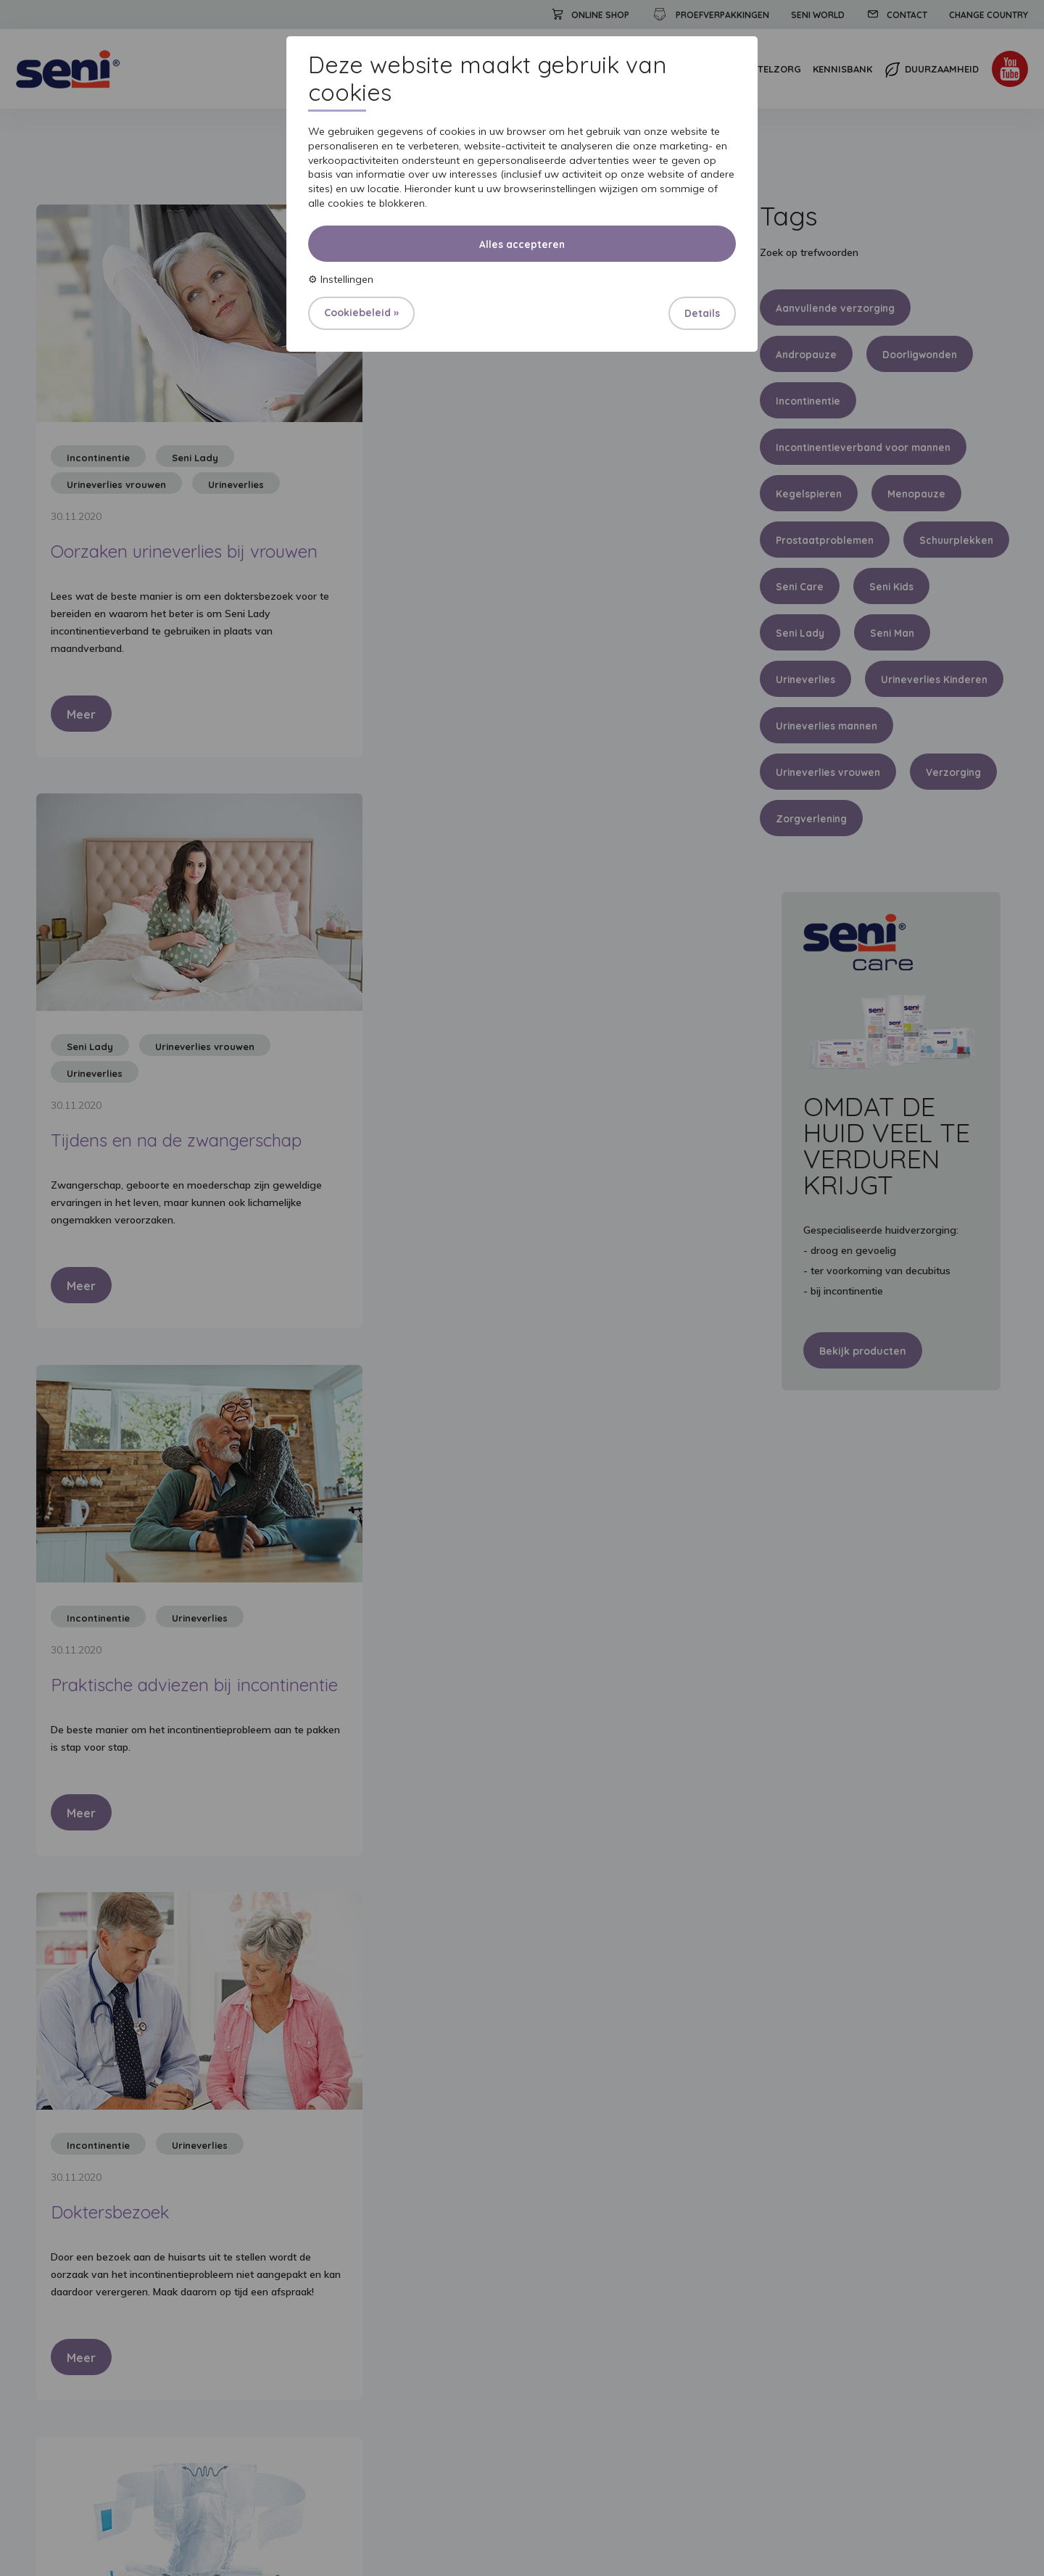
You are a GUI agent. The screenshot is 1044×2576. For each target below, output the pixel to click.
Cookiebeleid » (361, 312)
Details (702, 313)
